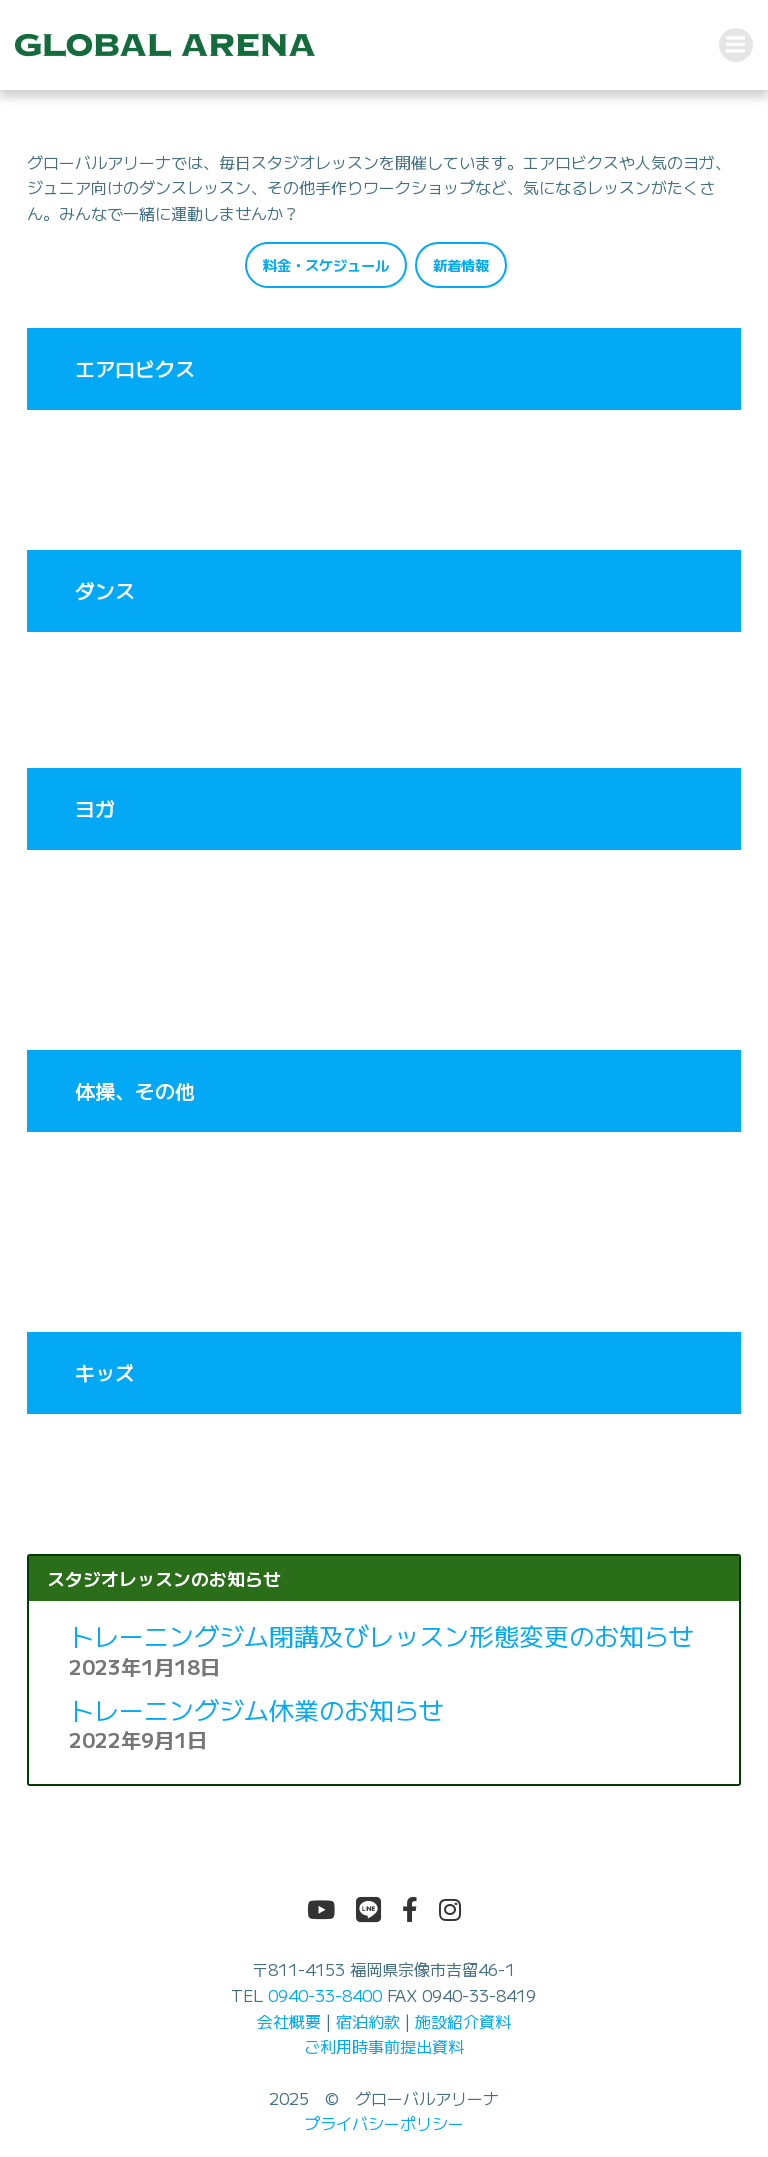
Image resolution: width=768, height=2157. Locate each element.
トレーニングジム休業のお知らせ (256, 1709)
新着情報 (461, 265)
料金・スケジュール (326, 265)
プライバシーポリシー (384, 2124)
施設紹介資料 (463, 2021)
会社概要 (289, 2021)
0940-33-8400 (325, 1995)
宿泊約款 (368, 2021)
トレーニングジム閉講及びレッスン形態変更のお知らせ (381, 1636)
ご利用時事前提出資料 (384, 2047)
